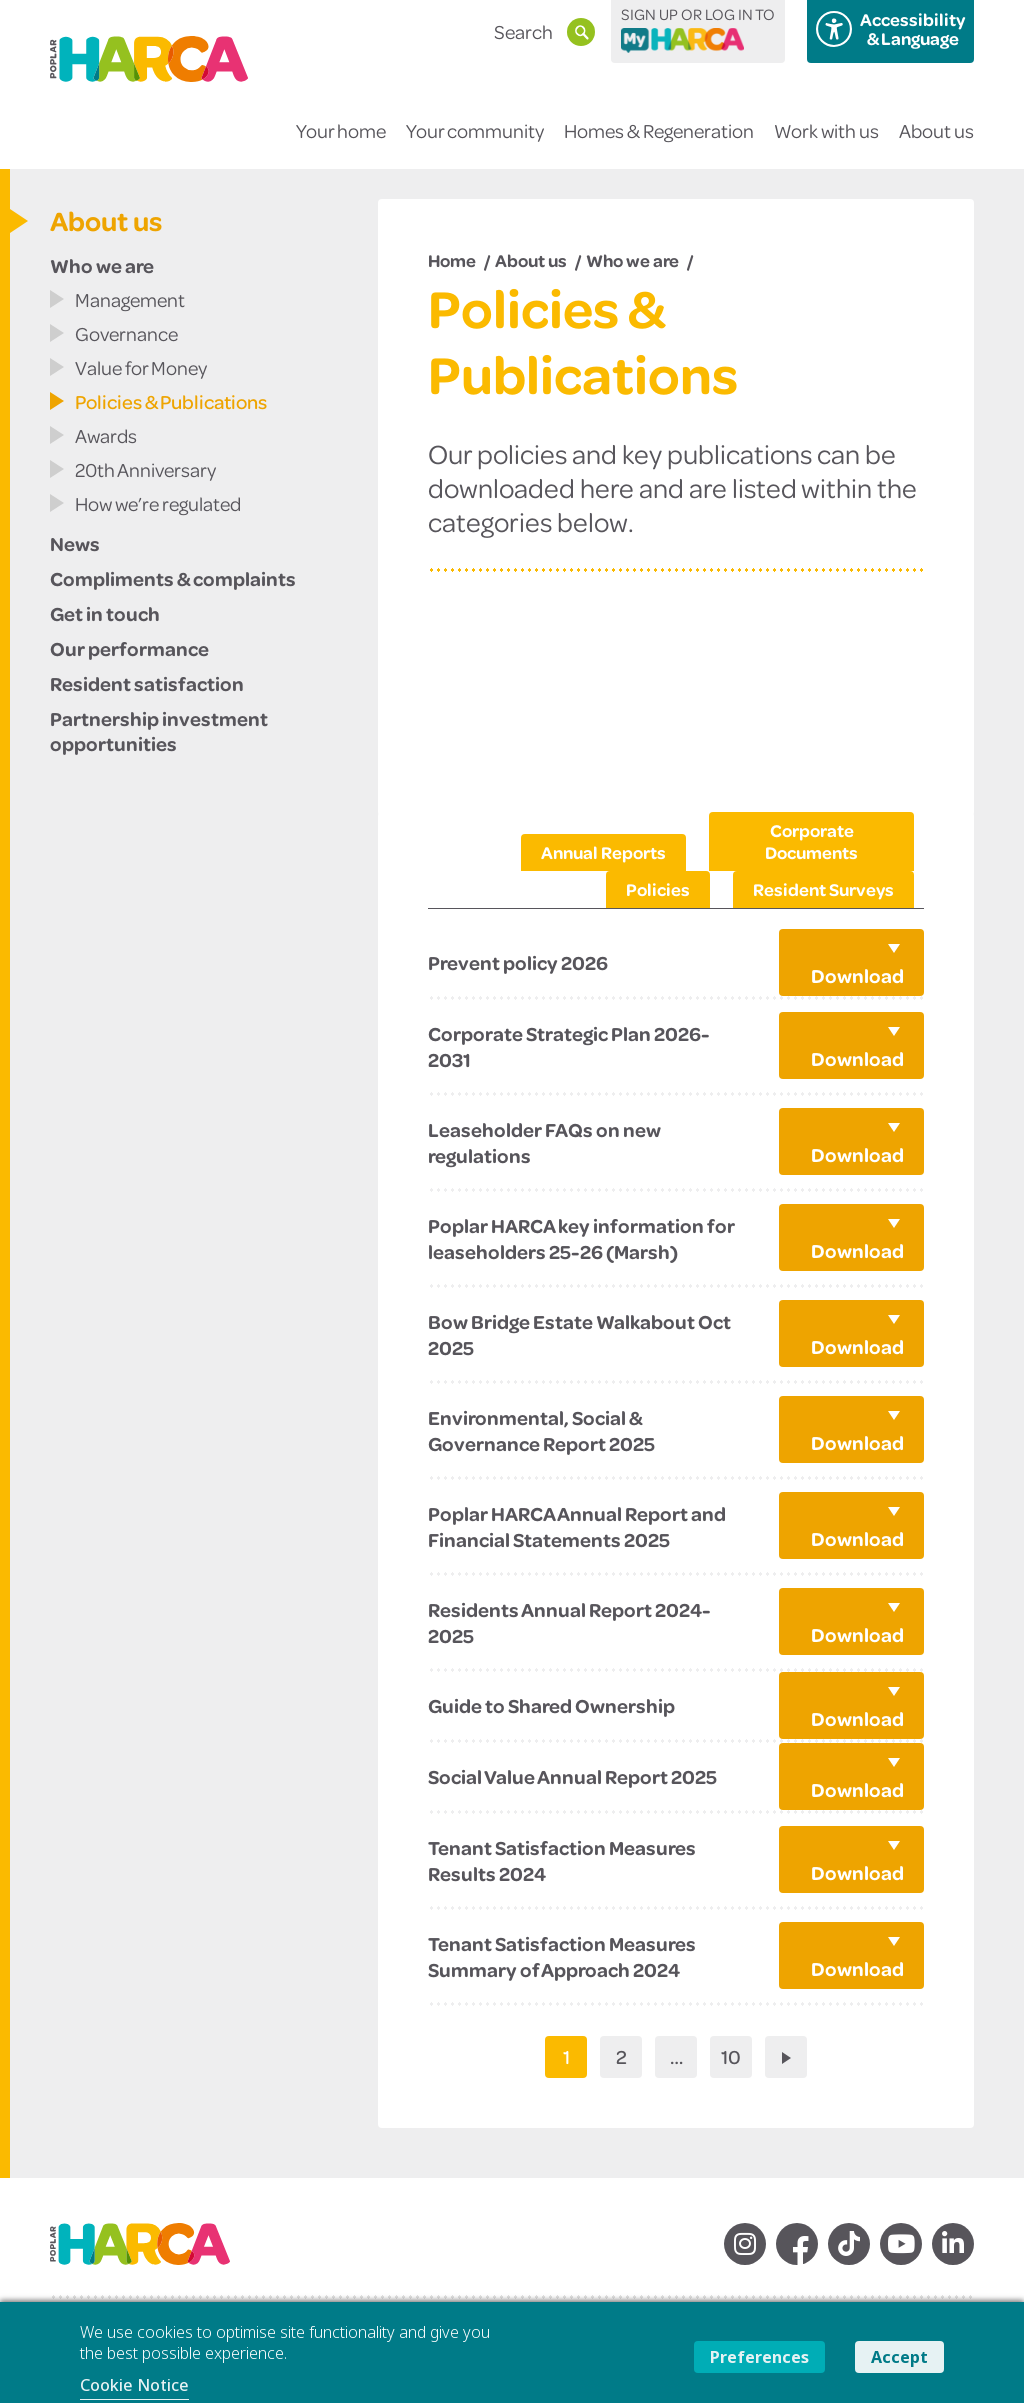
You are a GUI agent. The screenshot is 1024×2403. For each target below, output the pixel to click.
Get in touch (105, 613)
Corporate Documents (811, 841)
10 (731, 2056)
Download (857, 975)
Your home (341, 143)
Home (452, 260)
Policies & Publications (171, 401)
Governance (126, 333)
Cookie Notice (134, 2385)
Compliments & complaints (173, 578)
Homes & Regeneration (659, 143)
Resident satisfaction (147, 683)
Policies (658, 889)
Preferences (759, 2357)
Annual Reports (603, 852)
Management (130, 299)
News (75, 543)
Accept (899, 2357)
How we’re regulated (158, 503)
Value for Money (141, 367)
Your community (475, 143)
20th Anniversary (145, 469)
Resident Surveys (823, 889)
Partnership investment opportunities (159, 730)
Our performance (129, 648)
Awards (106, 435)
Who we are (102, 265)
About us (936, 143)
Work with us (826, 143)
